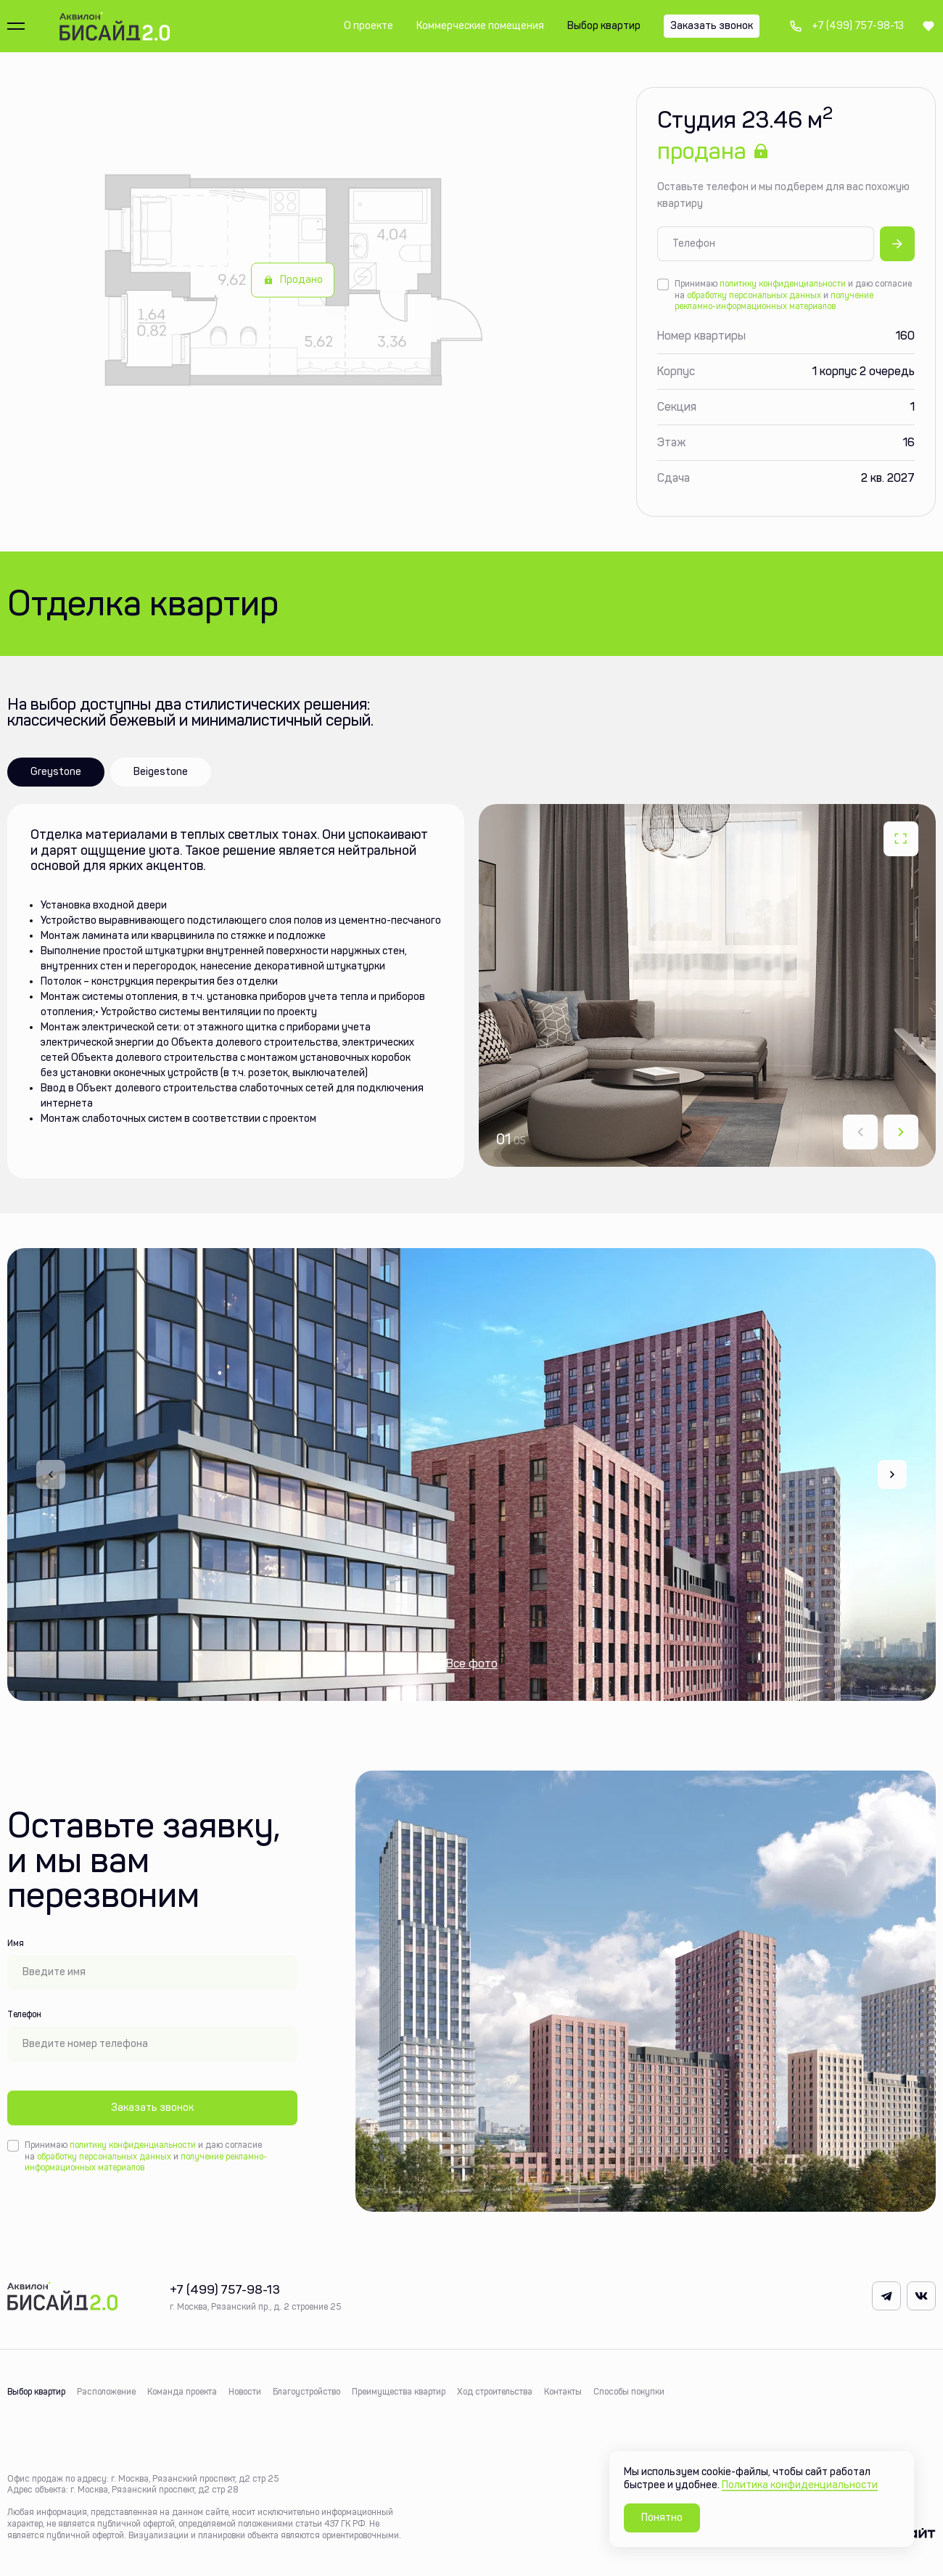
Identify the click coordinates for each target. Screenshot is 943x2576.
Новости (244, 2392)
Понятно (662, 2517)
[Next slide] (901, 1132)
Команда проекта (182, 2392)
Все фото (472, 1663)
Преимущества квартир (398, 2392)
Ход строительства (494, 2392)
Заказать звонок (152, 2107)
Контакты (563, 2392)
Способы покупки (628, 2392)
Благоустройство (306, 2392)
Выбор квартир (36, 2392)
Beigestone (160, 772)
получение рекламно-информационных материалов (774, 301)
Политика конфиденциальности (800, 2485)
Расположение (106, 2392)
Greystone (55, 772)
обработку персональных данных (754, 295)
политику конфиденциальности (783, 284)
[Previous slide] (50, 1474)
